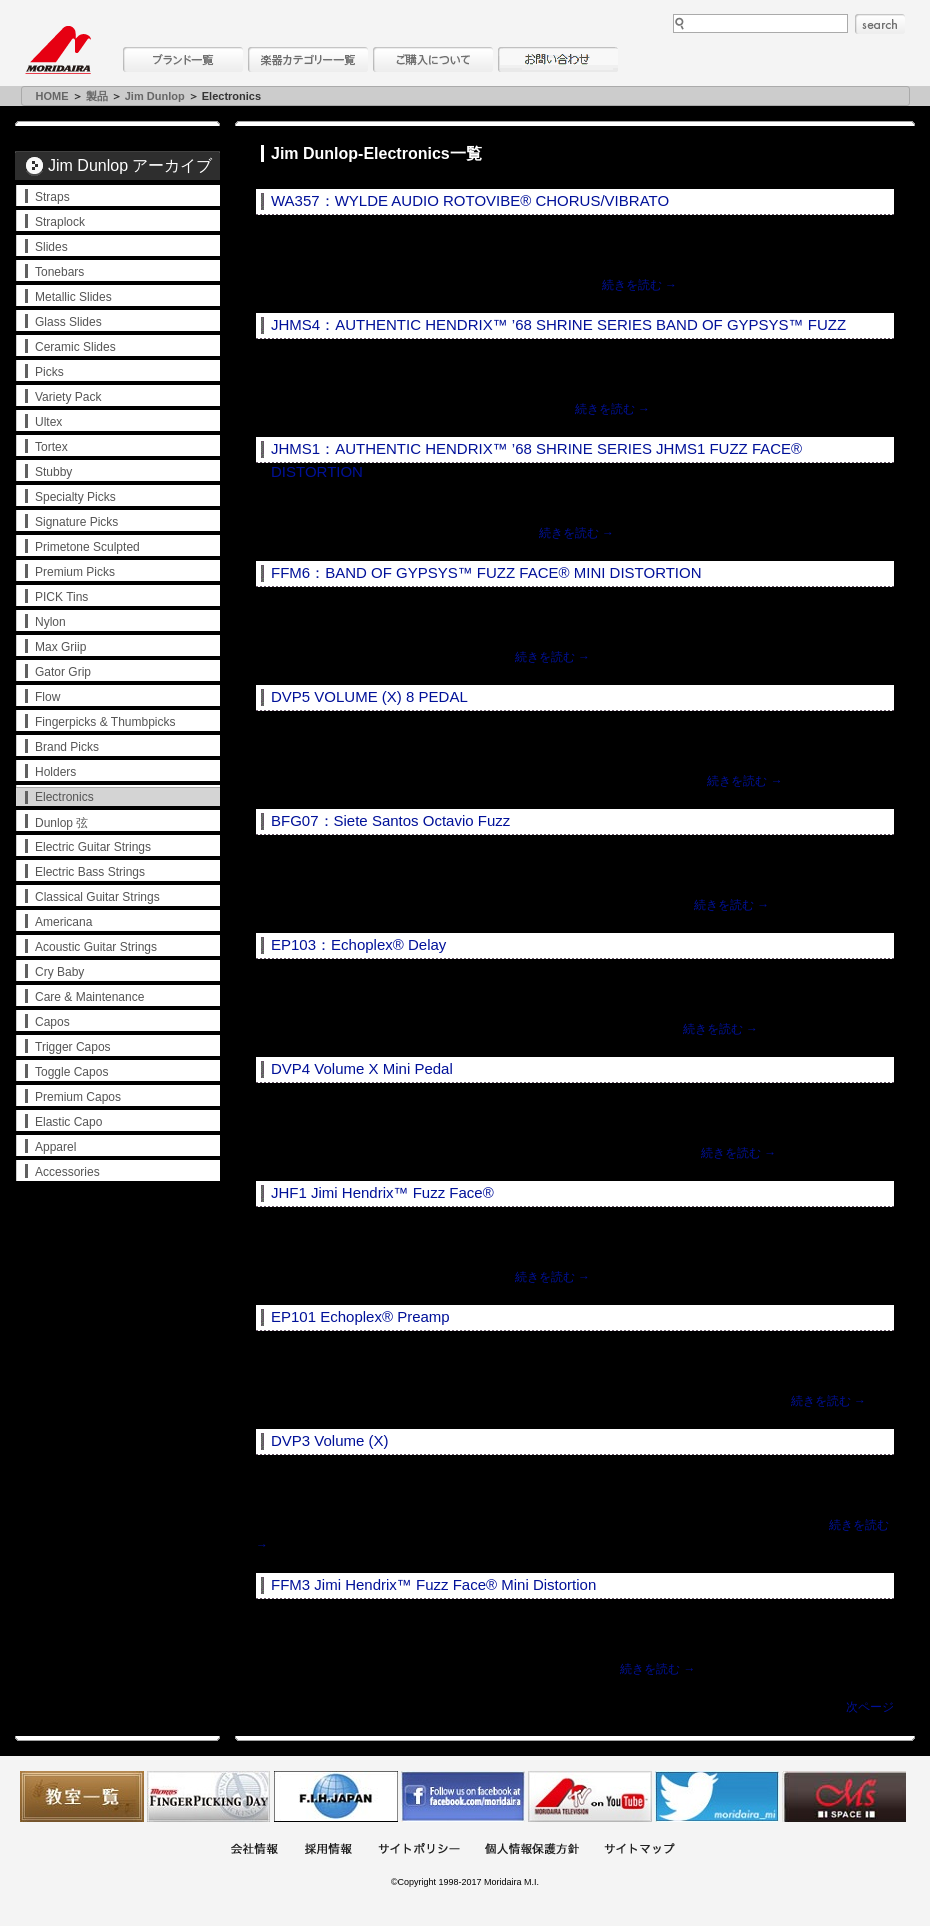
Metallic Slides (73, 297)
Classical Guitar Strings (97, 897)
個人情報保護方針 (532, 1850)
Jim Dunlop (155, 96)
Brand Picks (67, 747)
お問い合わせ (558, 59)
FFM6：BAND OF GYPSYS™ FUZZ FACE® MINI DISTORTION (486, 572)
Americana (63, 922)
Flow (47, 697)
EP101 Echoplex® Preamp (360, 1316)
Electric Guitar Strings (93, 847)
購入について (433, 59)
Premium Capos (78, 1097)
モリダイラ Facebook (463, 1796)
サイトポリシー (419, 1850)
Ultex (48, 422)
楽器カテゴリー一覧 (308, 59)
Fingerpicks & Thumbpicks (105, 722)
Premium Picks (75, 572)
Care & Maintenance (89, 997)
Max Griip (60, 647)
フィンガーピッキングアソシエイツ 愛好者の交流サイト (209, 1796)
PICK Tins (61, 597)
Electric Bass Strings (90, 872)
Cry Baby (59, 972)
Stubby (53, 472)
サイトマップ (639, 1850)
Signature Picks (76, 522)
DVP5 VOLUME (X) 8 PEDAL (369, 696)
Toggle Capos (71, 1072)
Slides (51, 247)
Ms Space (844, 1796)
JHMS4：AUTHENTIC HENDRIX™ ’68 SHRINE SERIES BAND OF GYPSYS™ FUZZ (558, 324)
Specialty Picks (75, 497)
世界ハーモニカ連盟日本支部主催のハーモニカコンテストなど (336, 1796)
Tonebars (59, 272)
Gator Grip (63, 672)
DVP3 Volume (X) (330, 1440)
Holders (55, 772)
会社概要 (254, 1850)
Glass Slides (68, 322)
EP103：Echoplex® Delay (358, 944)
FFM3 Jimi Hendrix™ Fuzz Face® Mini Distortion (433, 1584)
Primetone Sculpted (87, 547)
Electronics (64, 797)
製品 (97, 96)
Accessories (67, 1172)
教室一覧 (82, 1796)
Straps (52, 197)
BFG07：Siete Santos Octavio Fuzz (390, 820)
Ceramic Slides (75, 347)
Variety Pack (68, 397)
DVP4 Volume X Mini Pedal (362, 1068)
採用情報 (328, 1850)
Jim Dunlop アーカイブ (130, 165)
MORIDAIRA (58, 50)
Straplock (60, 222)
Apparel (55, 1147)
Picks (49, 372)
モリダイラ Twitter (717, 1796)
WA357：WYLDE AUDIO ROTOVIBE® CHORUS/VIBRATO (470, 200)
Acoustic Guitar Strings (96, 947)
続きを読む (639, 285)
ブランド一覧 (183, 59)
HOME (52, 96)
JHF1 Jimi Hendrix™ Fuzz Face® (382, 1192)
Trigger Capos (73, 1047)
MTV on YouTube (590, 1796)
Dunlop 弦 (61, 823)
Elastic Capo (68, 1122)
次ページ (870, 1707)
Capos (52, 1022)
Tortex (51, 447)
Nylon (50, 622)
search (880, 24)
